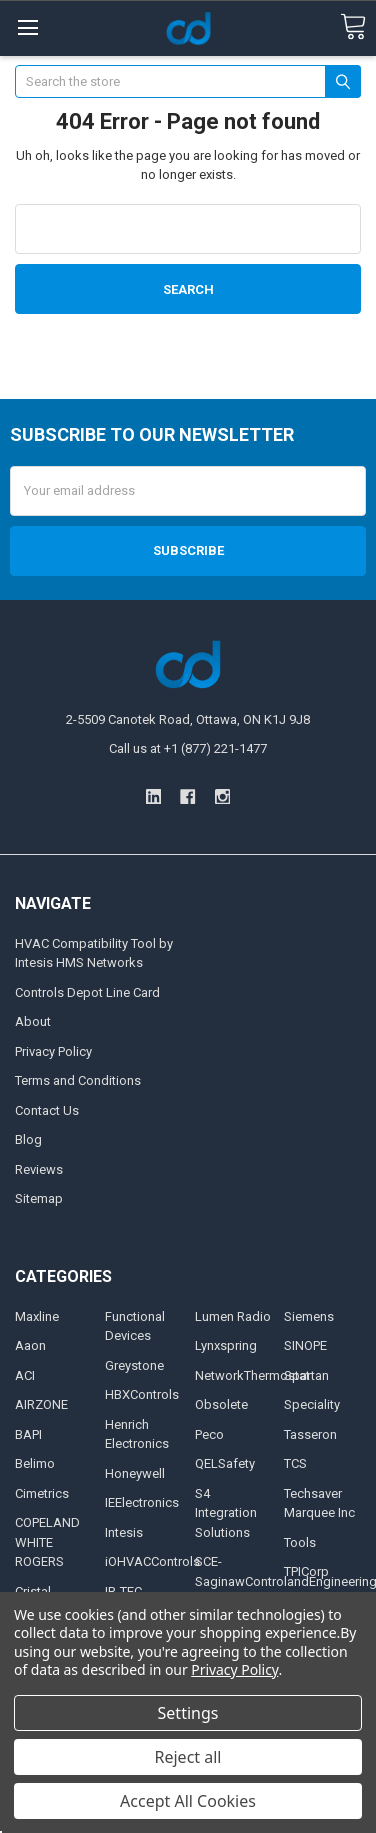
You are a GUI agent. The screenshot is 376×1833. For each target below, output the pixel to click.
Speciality (312, 1404)
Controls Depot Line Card (87, 992)
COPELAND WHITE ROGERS (47, 1542)
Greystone (134, 1365)
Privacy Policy (53, 1051)
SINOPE (305, 1345)
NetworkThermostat (252, 1375)
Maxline (37, 1316)
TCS (295, 1463)
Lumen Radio (233, 1316)
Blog (28, 1139)
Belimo (35, 1463)
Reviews (39, 1169)
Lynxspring (226, 1345)
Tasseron (310, 1434)
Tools (300, 1542)
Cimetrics (42, 1493)
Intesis (124, 1532)
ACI (25, 1375)
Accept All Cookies (188, 1801)
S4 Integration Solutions (226, 1513)
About (33, 1021)
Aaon (30, 1345)
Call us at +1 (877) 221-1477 (188, 748)
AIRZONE (41, 1404)
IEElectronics (142, 1502)
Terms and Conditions (78, 1080)
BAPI (28, 1434)
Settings (188, 1713)
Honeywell (135, 1473)
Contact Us (47, 1110)
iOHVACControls (152, 1561)
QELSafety (225, 1463)
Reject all (188, 1757)
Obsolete (221, 1404)
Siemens (309, 1316)
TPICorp (306, 1571)
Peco (209, 1434)
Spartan (306, 1375)
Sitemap (39, 1198)
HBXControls (142, 1394)
